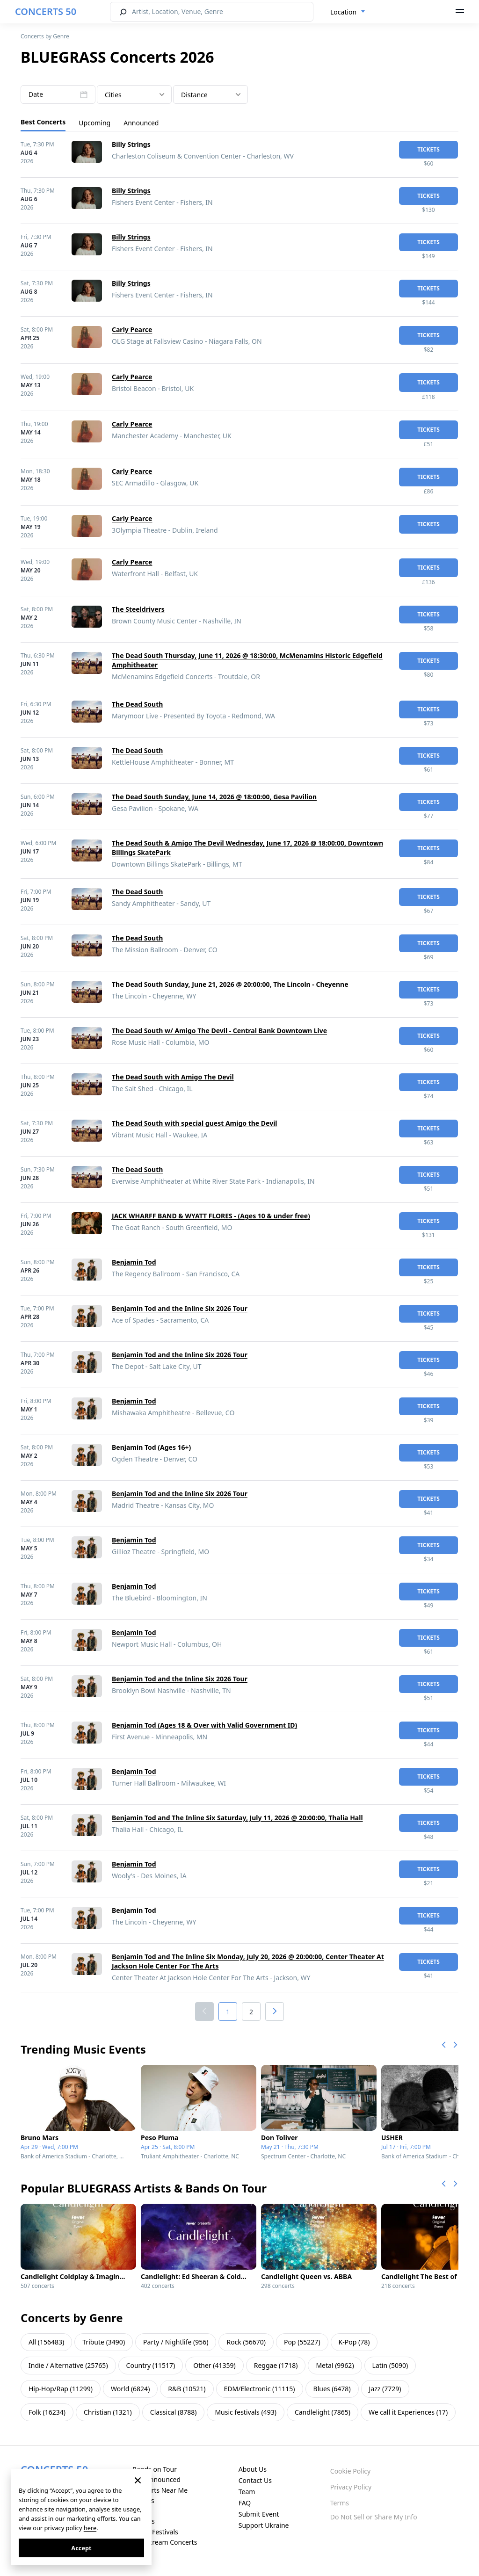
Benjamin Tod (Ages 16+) (151, 1447)
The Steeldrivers (138, 609)
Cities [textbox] (113, 94)
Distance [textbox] (194, 94)
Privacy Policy (350, 2486)
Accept (81, 2548)
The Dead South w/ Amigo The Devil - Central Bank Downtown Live (219, 1030)
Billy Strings (131, 144)
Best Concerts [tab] (43, 121)
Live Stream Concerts (164, 2542)
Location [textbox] (343, 11)
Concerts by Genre (45, 36)
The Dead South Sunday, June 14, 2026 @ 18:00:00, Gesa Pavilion (214, 796)
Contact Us (255, 2480)
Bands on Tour (154, 2469)
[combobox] (348, 12)
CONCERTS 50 (45, 11)
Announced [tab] (141, 122)
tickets (428, 149)
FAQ (245, 2502)
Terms (339, 2502)
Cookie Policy (350, 2471)
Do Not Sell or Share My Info (373, 2516)
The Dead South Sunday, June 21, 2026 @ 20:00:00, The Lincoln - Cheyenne (230, 984)
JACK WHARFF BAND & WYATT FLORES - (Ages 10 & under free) (211, 1215)
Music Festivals (155, 2531)
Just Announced (156, 2479)
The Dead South (137, 704)
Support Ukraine (264, 2525)
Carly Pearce (132, 329)
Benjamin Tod (134, 1262)
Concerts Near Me (160, 2490)
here (90, 2528)
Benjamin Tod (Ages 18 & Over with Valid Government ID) (204, 1725)
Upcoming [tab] (94, 122)
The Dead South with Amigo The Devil (173, 1076)
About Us (253, 2469)
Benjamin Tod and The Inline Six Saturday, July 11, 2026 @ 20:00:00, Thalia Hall (237, 1817)
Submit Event (259, 2514)
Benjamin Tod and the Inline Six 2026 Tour (179, 1308)
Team (247, 2491)
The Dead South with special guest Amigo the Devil (194, 1123)
